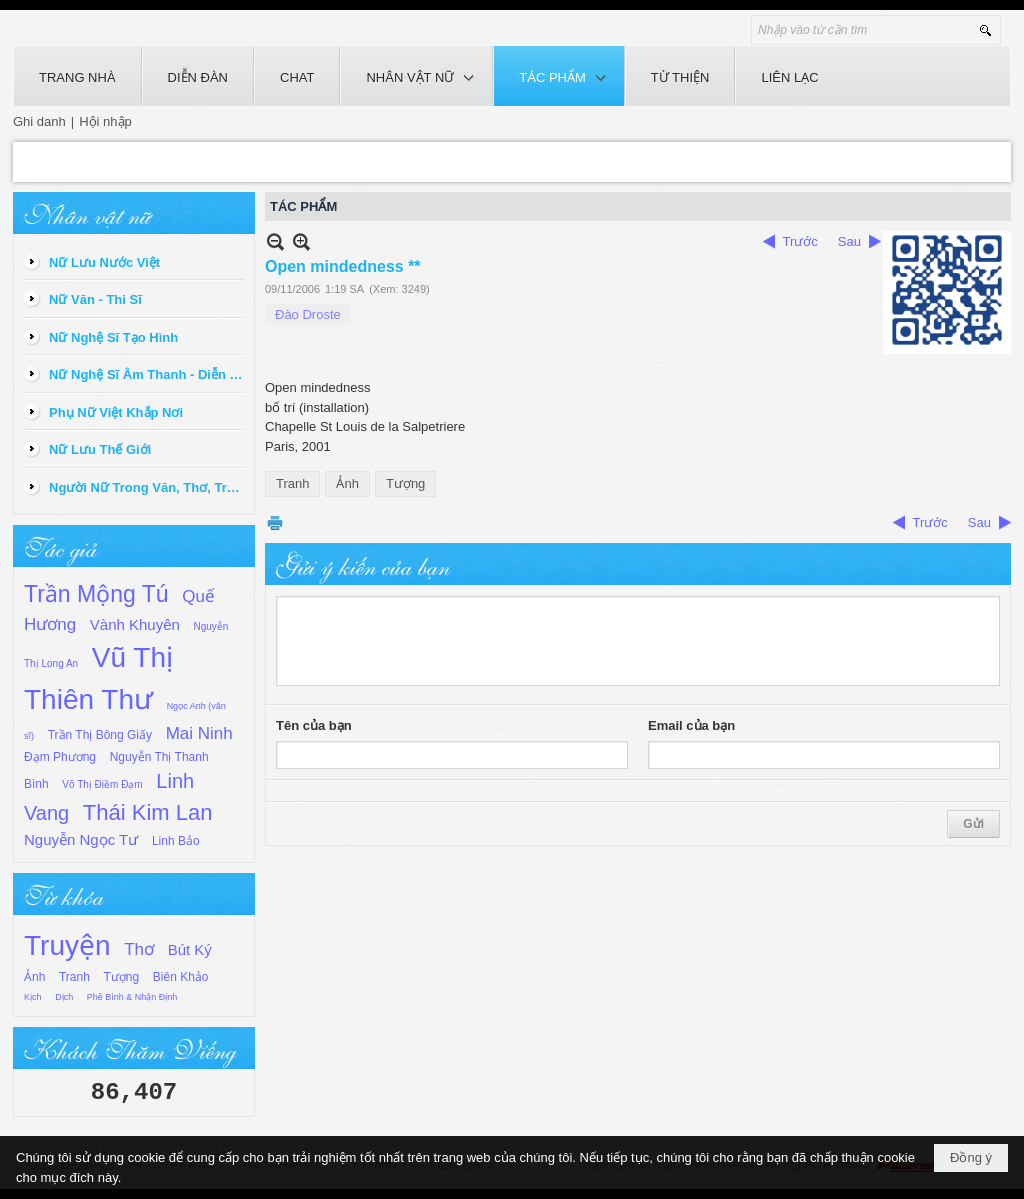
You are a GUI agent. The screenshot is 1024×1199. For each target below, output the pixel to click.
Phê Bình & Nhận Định (132, 997)
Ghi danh (39, 121)
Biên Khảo (181, 977)
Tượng (122, 977)
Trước (800, 241)
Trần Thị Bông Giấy (100, 735)
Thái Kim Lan (148, 812)
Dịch (64, 997)
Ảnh (34, 977)
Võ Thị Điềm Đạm (102, 784)
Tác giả (60, 546)
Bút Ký (190, 949)
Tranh (74, 977)
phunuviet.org (723, 1164)
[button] (416, 76)
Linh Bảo (176, 841)
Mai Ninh (199, 733)
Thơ (139, 949)
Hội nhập (105, 121)
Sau (849, 241)
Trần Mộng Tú (96, 594)
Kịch (33, 997)
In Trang (275, 522)
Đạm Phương (60, 757)
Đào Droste (308, 314)
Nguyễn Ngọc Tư (81, 839)
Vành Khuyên (135, 624)
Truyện (67, 945)
